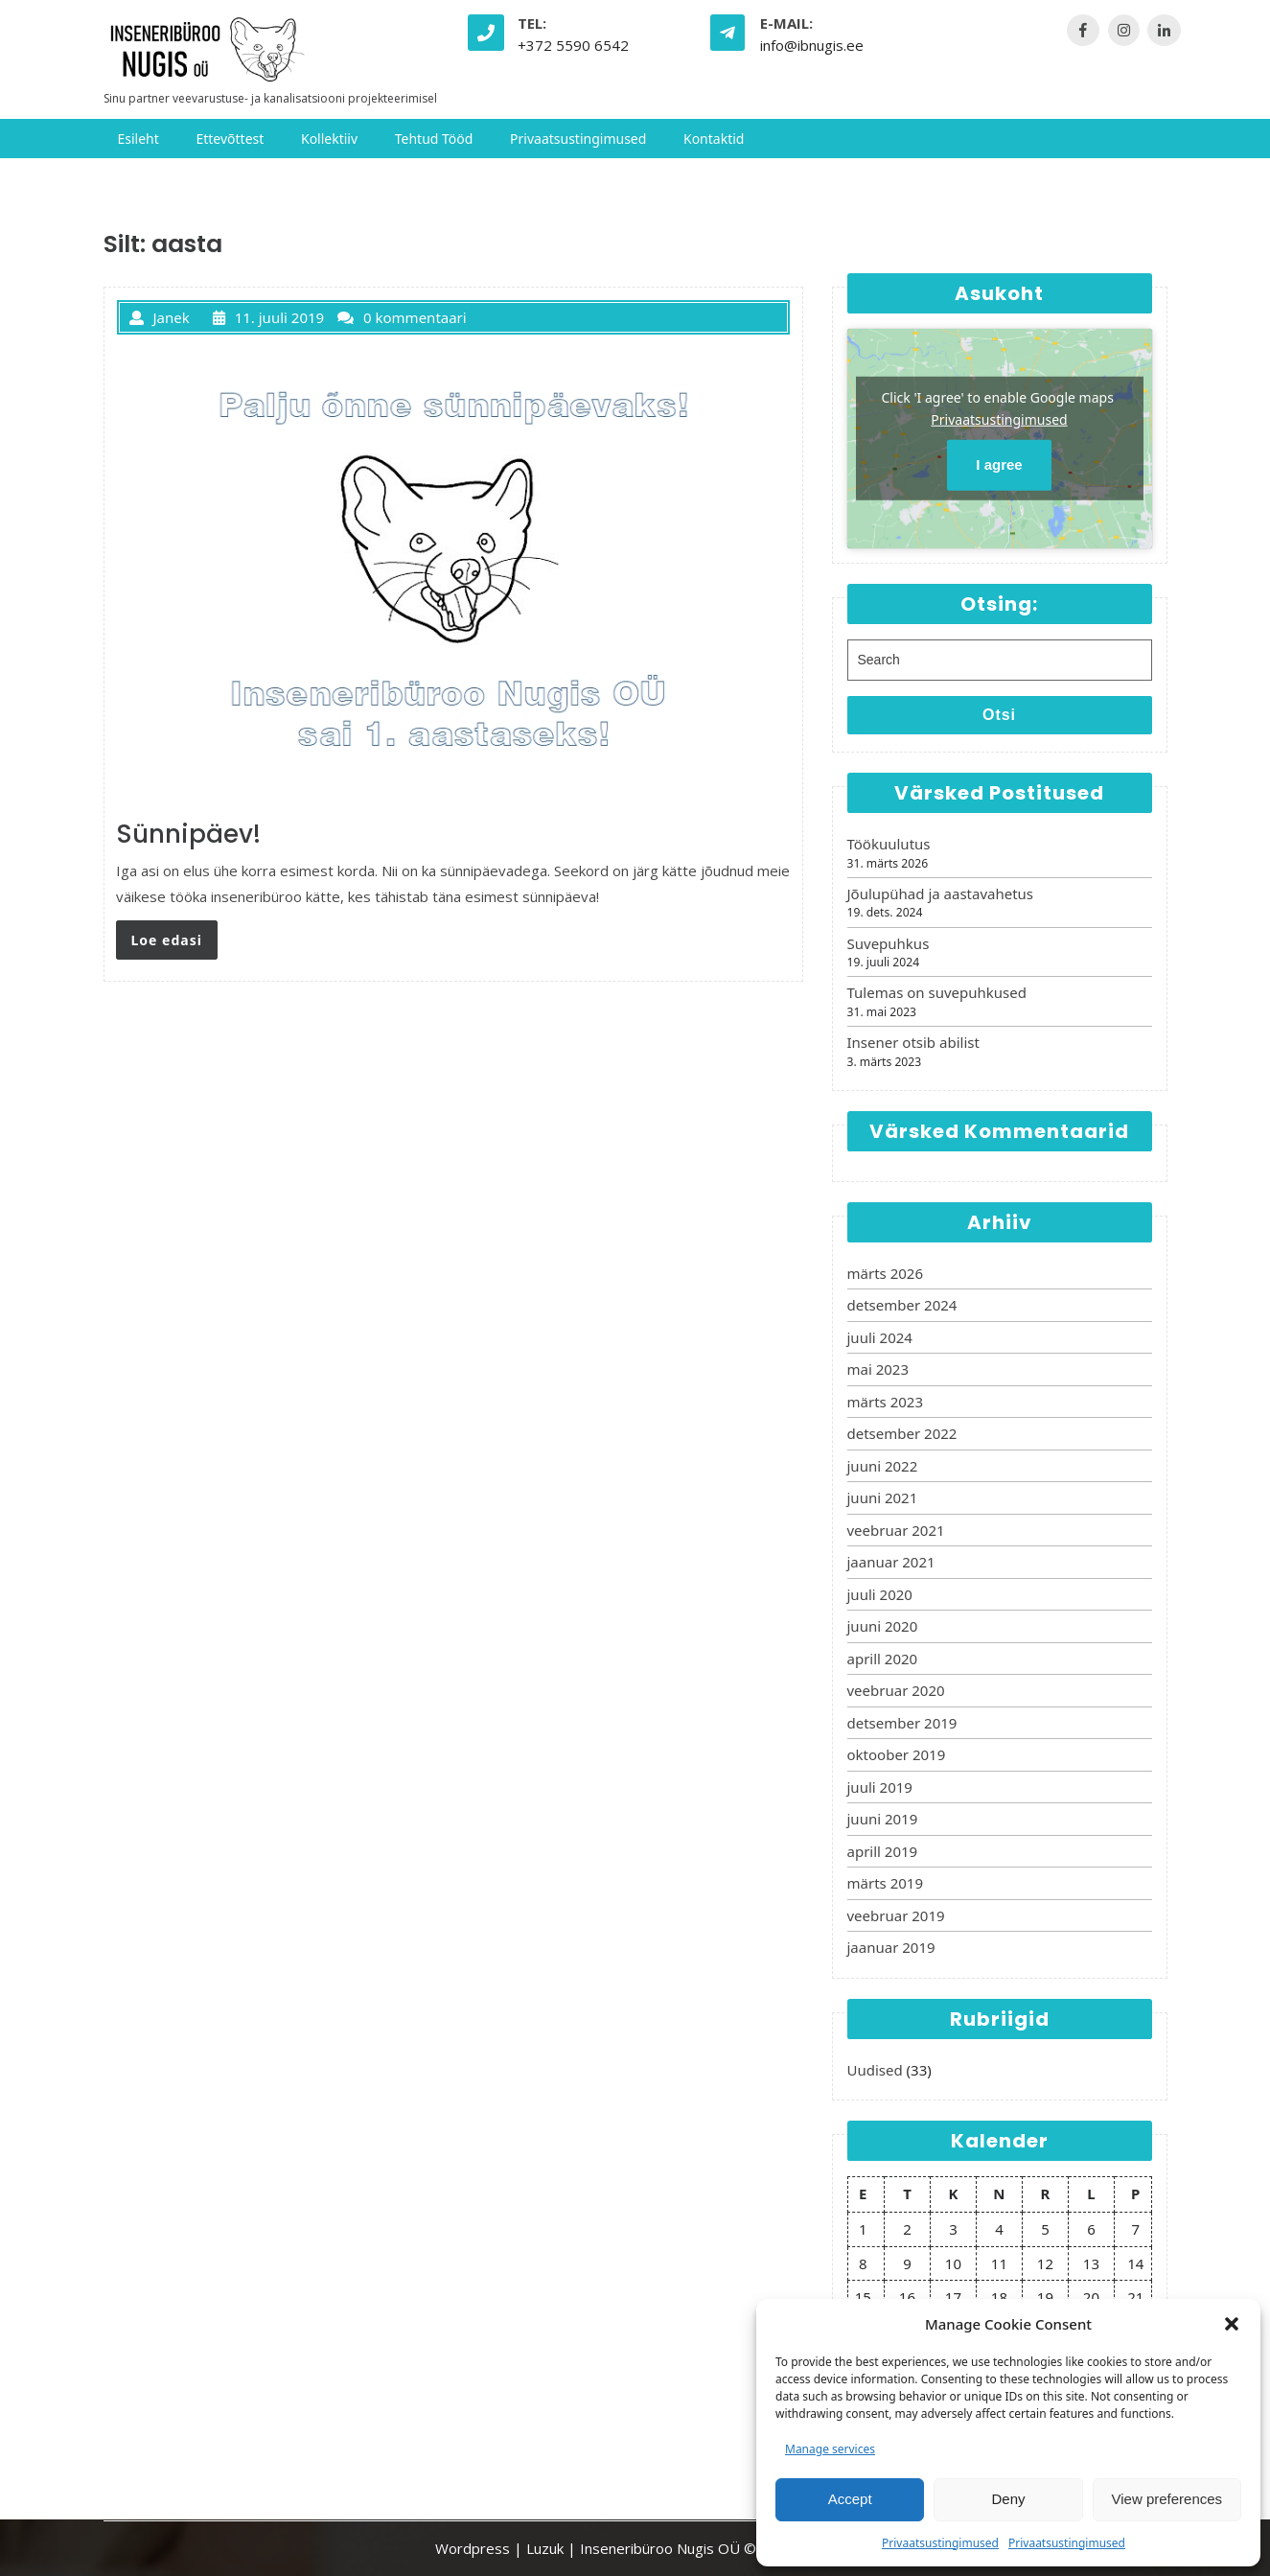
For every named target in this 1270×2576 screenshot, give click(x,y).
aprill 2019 (882, 1851)
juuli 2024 (879, 1337)
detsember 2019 (902, 1722)
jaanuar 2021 (891, 1561)
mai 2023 (878, 1369)
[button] (1231, 2323)
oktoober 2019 (896, 1754)
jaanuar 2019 (891, 1947)
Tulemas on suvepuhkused (937, 992)
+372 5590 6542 (573, 45)
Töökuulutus (889, 843)
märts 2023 (885, 1401)
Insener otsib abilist (913, 1042)
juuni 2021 (882, 1497)
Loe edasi (166, 940)
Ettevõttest (230, 138)
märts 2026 (885, 1273)
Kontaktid (713, 138)
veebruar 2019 (896, 1915)
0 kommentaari (402, 317)
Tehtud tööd (434, 138)
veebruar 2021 (896, 1530)
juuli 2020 (879, 1594)
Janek (159, 317)
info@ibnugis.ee (812, 45)
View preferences (1167, 2499)
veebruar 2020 (896, 1690)
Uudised (875, 2069)
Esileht (138, 138)
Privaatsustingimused (940, 2543)
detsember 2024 (902, 1304)
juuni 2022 (882, 1465)
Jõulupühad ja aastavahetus (940, 893)
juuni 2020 (882, 1626)
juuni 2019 (882, 1818)
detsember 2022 (902, 1433)
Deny (1008, 2499)
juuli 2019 (879, 1787)
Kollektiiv (329, 138)
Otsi (999, 715)
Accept (850, 2499)
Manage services (830, 2449)
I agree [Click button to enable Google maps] (999, 464)
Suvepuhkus (888, 943)
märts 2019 (885, 1882)
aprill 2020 (882, 1658)
